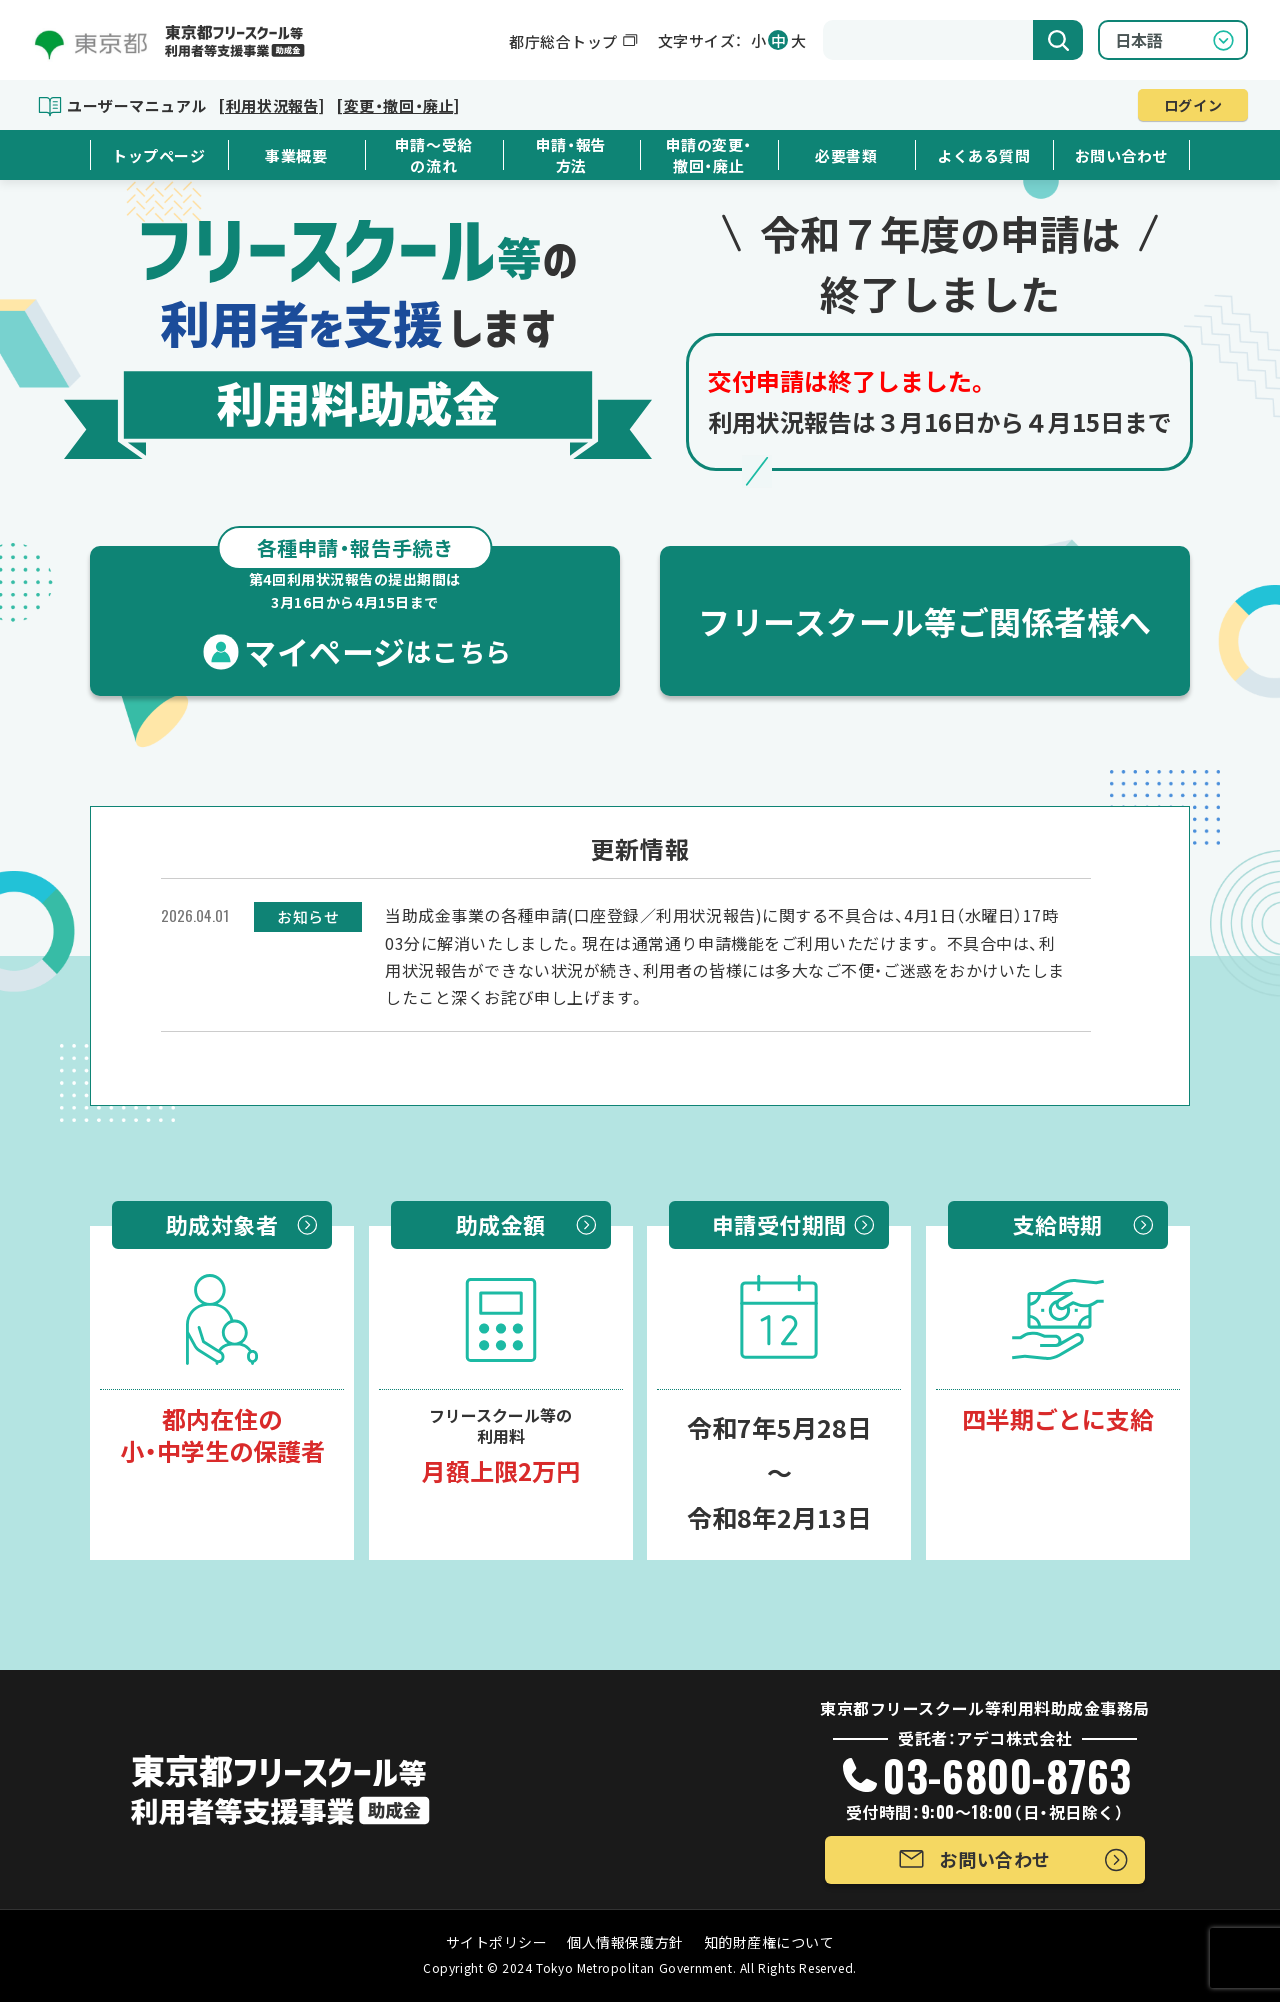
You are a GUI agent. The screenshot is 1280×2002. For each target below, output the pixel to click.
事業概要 (296, 155)
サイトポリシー (497, 1942)
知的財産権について (769, 1942)
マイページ (355, 610)
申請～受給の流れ (434, 155)
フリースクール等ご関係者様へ (925, 621)
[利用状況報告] (271, 105)
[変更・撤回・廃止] (397, 105)
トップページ (158, 155)
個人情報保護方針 (625, 1942)
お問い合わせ (1121, 155)
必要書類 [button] (846, 155)
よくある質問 (983, 155)
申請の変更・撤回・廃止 (709, 155)
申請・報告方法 (571, 155)
